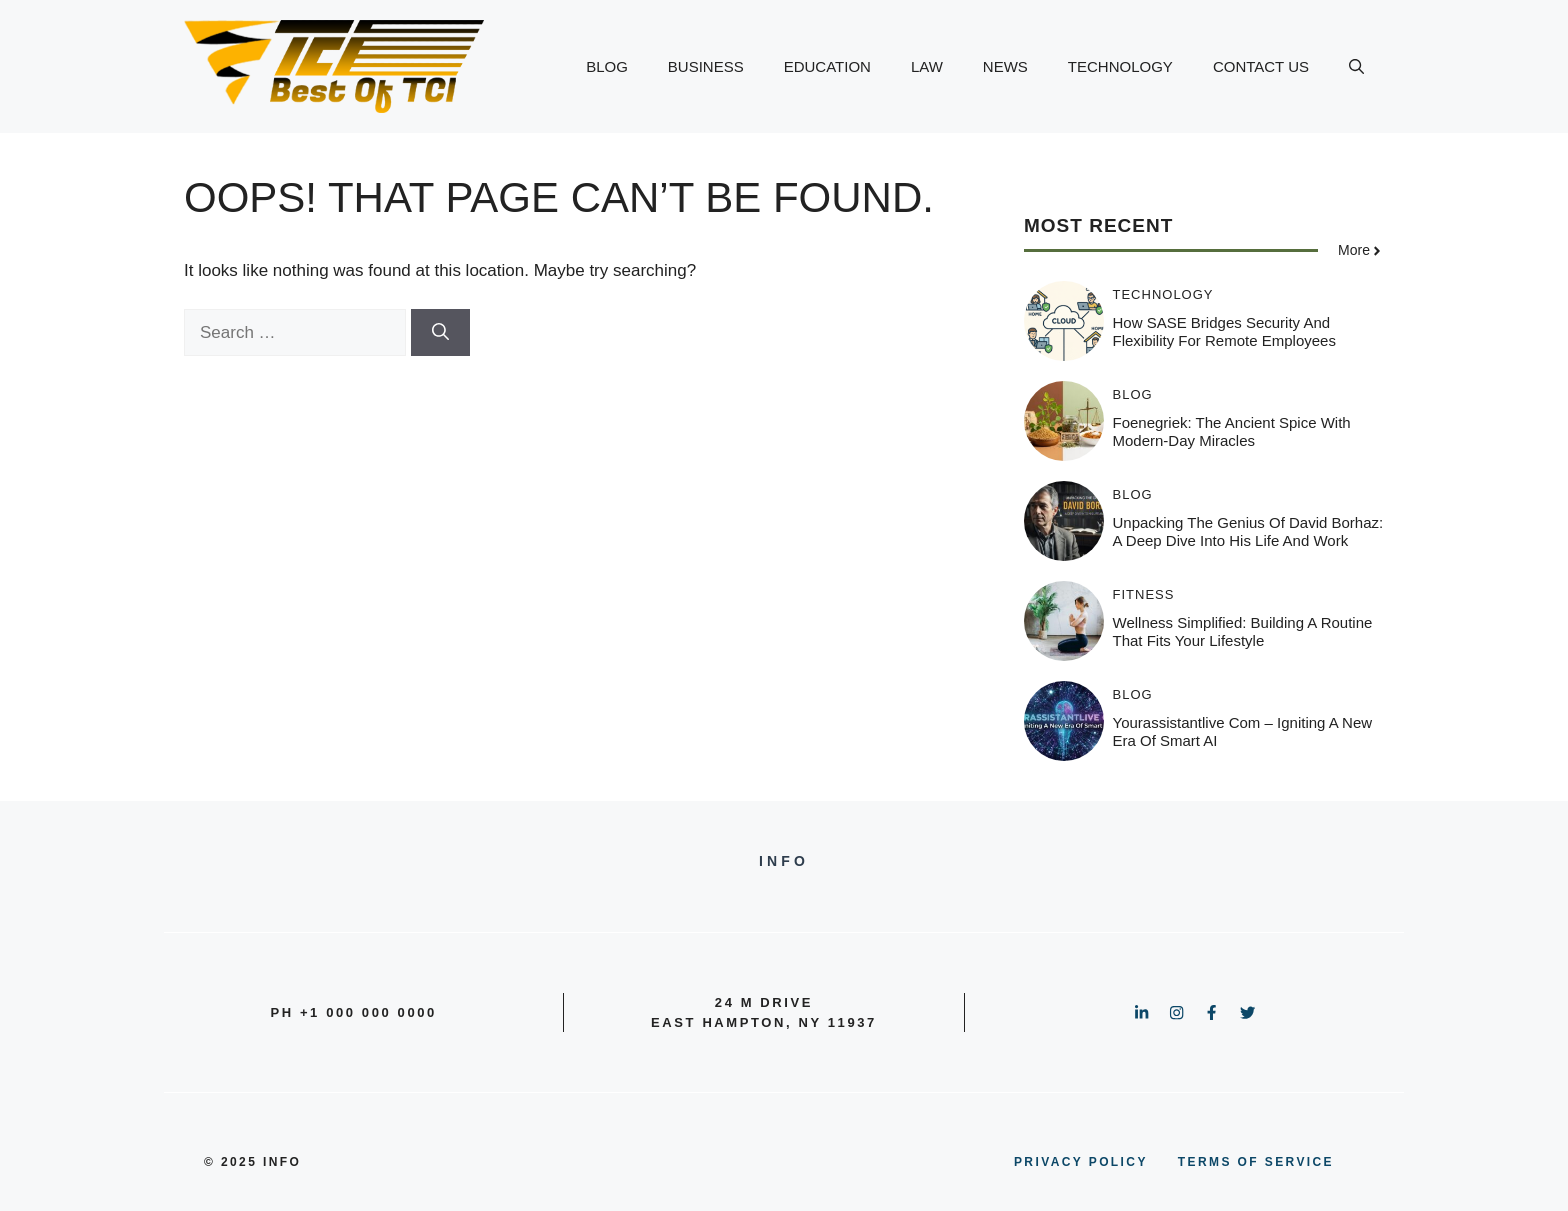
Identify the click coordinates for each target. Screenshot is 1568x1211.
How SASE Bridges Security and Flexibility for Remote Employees (1224, 331)
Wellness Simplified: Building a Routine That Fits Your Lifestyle (1243, 631)
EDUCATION (827, 66)
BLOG (607, 66)
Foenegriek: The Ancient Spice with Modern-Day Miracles (1232, 431)
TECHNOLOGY (1120, 66)
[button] (1356, 67)
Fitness (1144, 594)
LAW (927, 66)
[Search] (440, 333)
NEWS (1005, 66)
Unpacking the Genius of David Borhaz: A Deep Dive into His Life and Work (1248, 531)
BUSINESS (706, 66)
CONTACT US (1261, 66)
